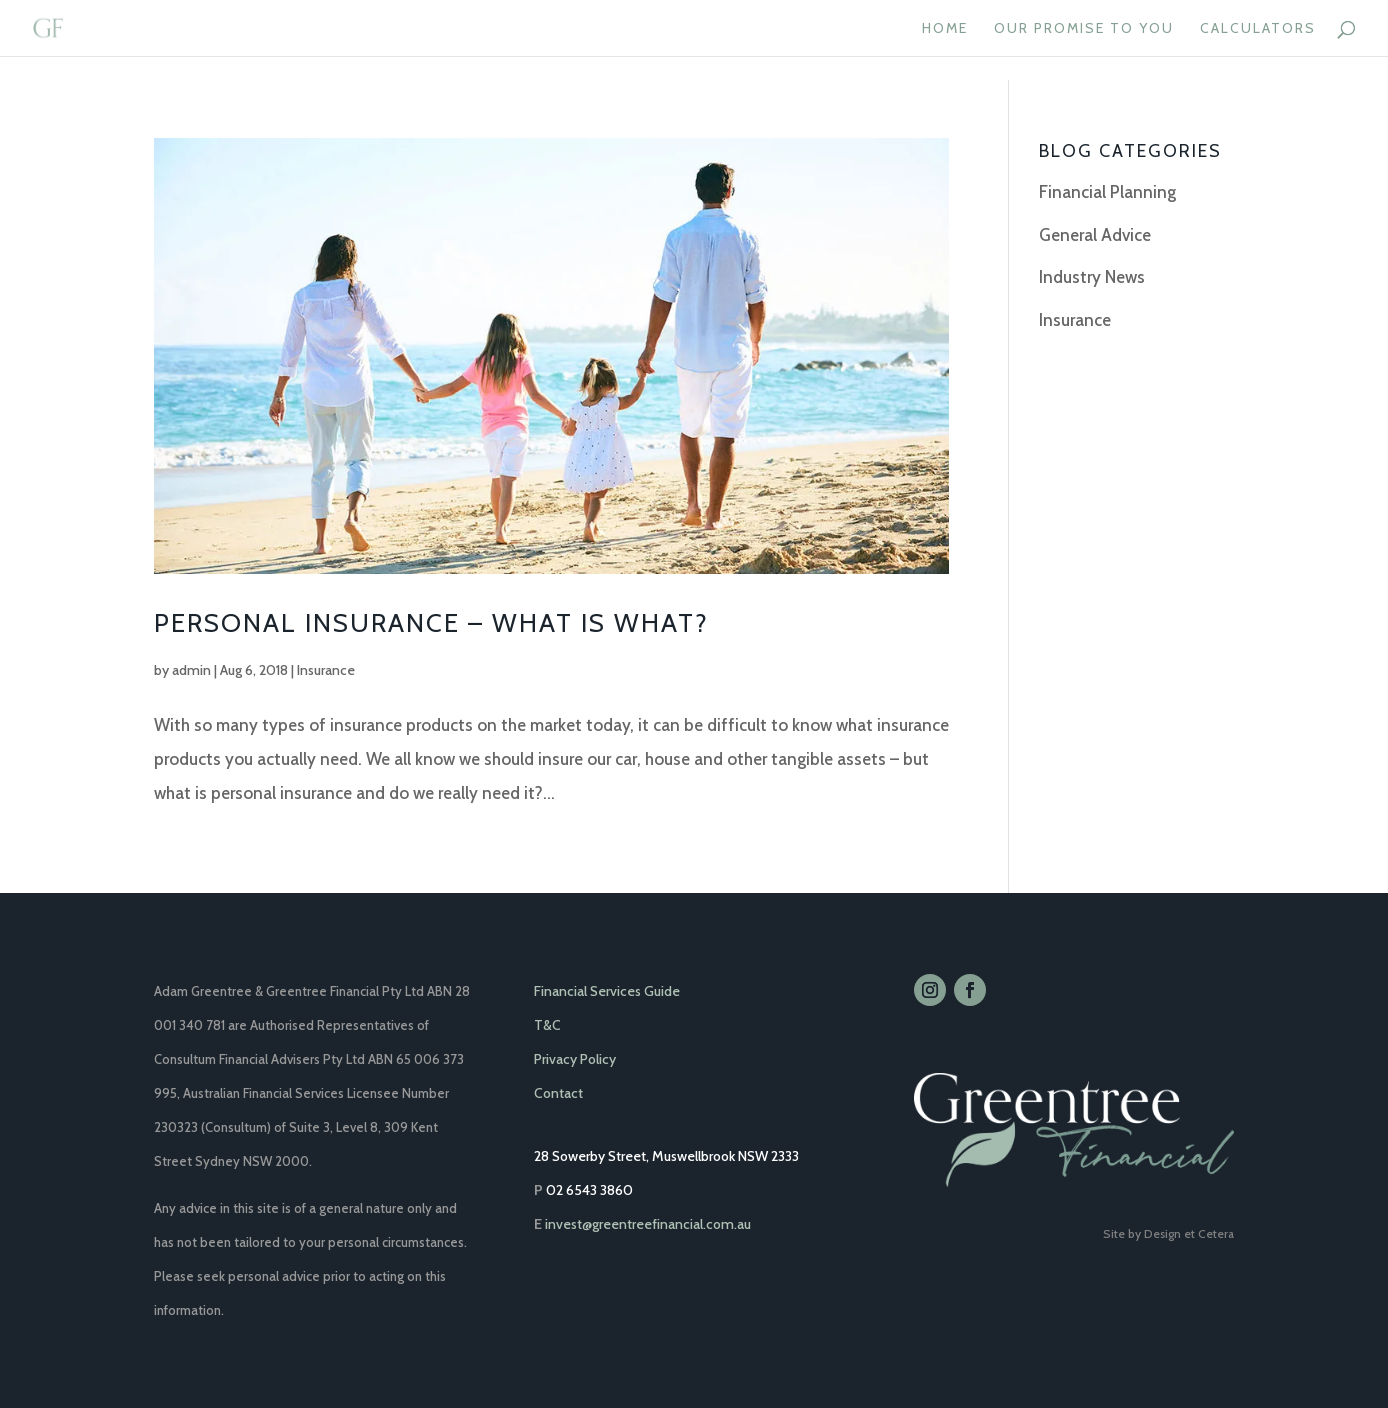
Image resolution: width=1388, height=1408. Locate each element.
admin (191, 670)
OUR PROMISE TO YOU (1084, 29)
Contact (558, 1093)
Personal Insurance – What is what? (431, 623)
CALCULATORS (1258, 29)
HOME (945, 29)
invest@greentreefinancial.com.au (648, 1224)
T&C (547, 1025)
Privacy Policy (575, 1059)
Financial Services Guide (607, 991)
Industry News (1092, 277)
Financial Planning (1107, 192)
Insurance (326, 670)
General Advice (1095, 235)
